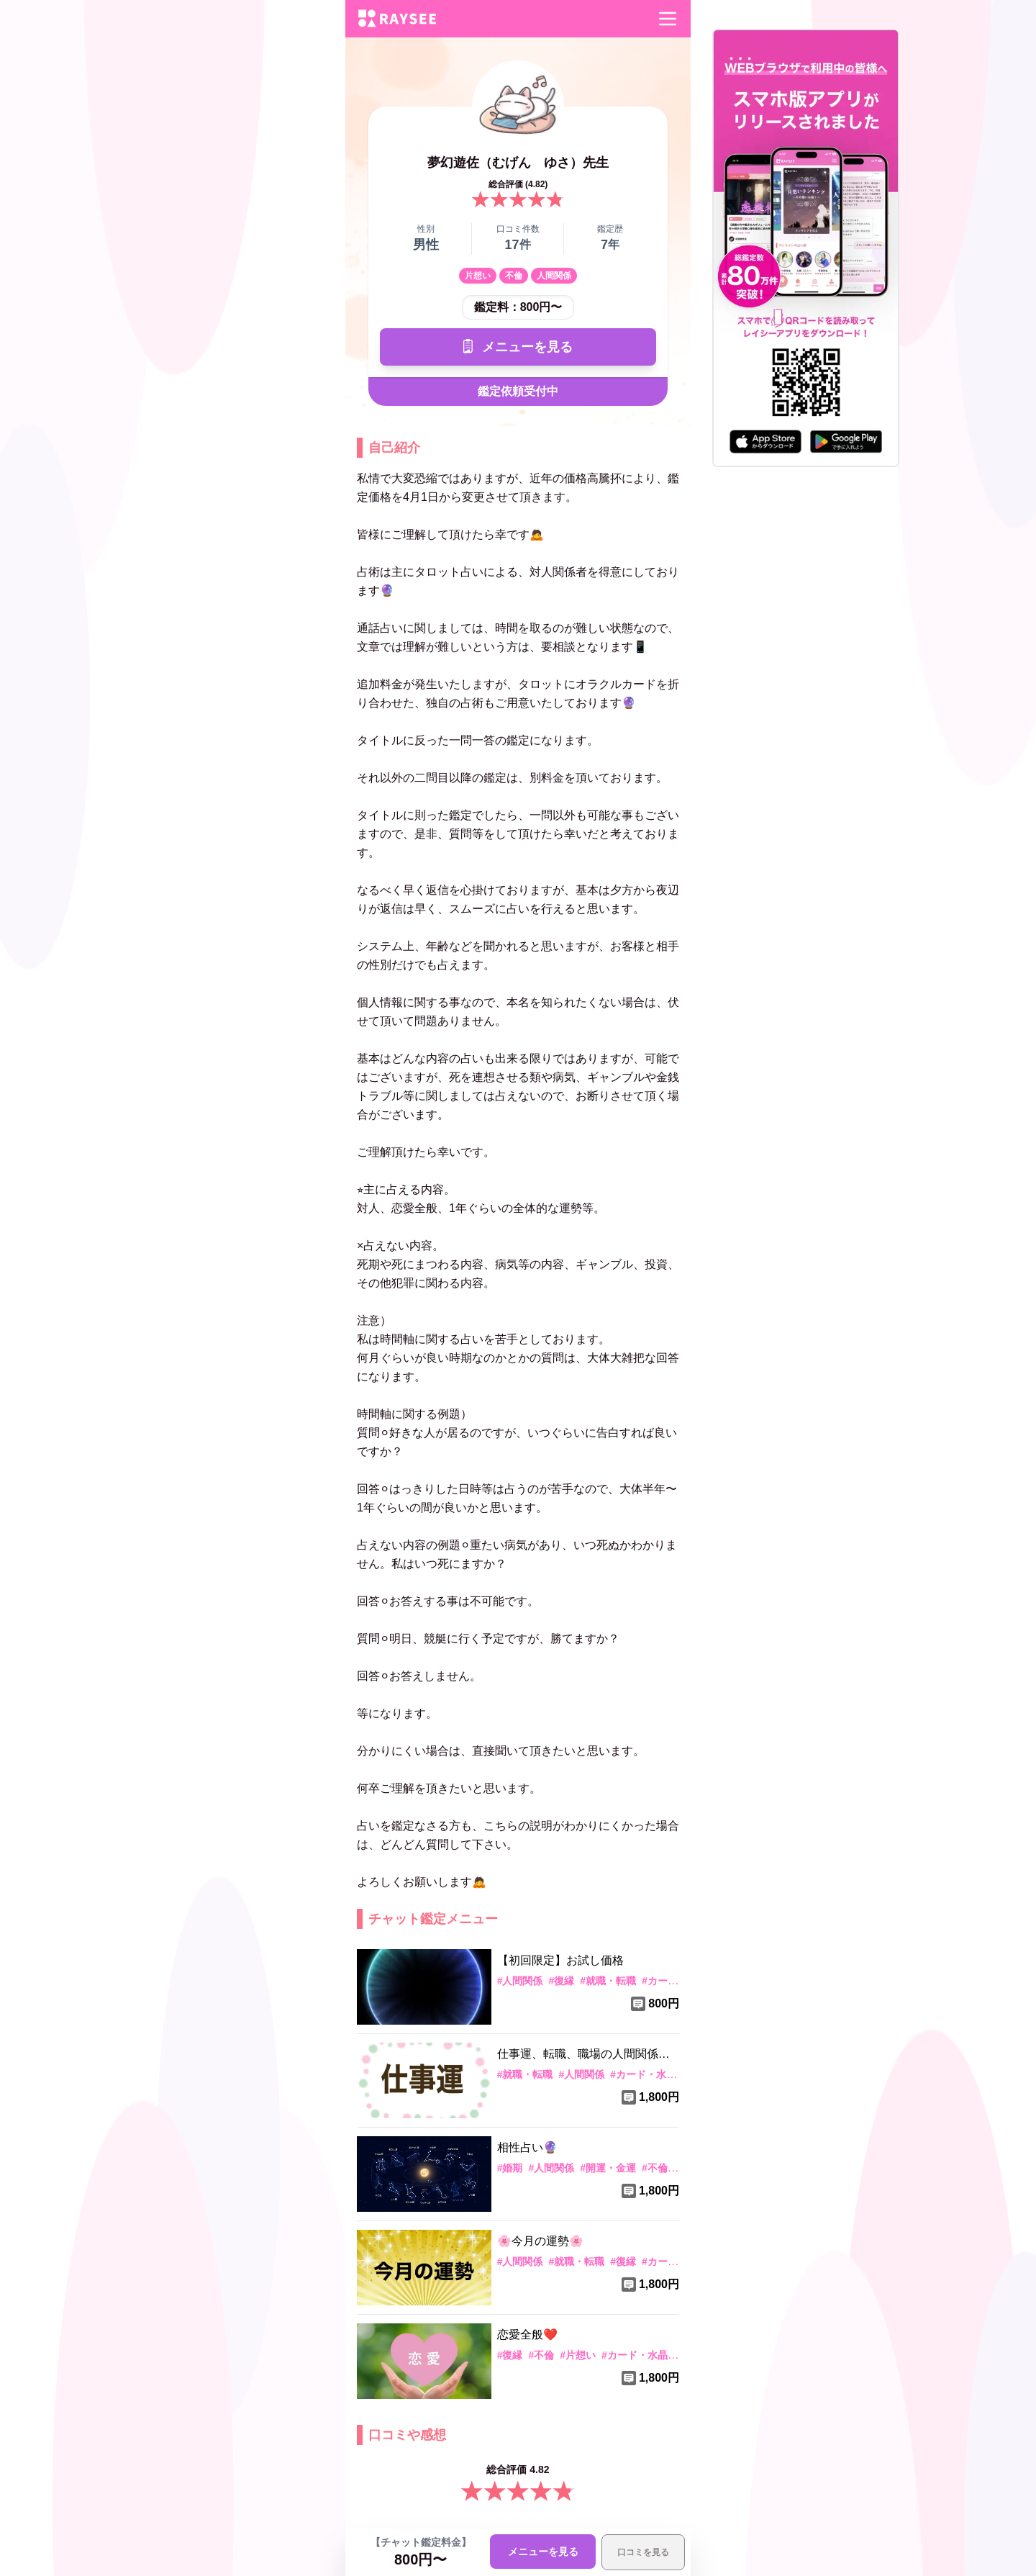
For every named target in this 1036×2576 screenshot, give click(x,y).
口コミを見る (643, 2552)
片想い (478, 276)
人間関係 (554, 276)
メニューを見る (518, 347)
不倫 (513, 276)
